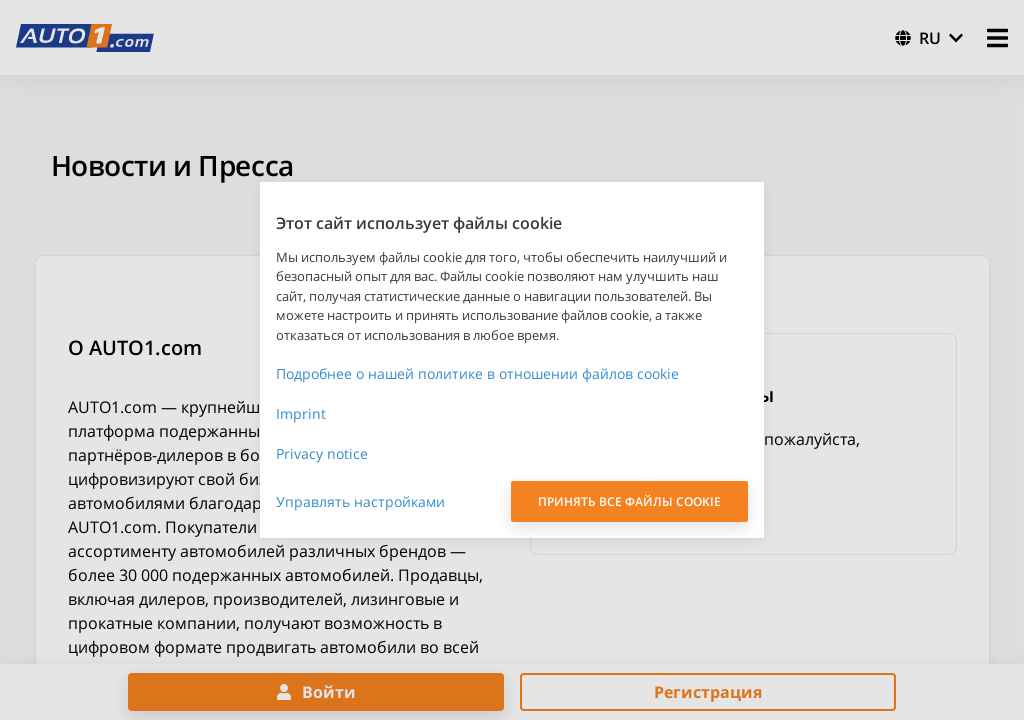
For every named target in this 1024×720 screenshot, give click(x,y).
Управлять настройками (360, 501)
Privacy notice (322, 453)
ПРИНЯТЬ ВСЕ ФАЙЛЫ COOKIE (629, 501)
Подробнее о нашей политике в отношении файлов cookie (477, 373)
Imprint (301, 413)
